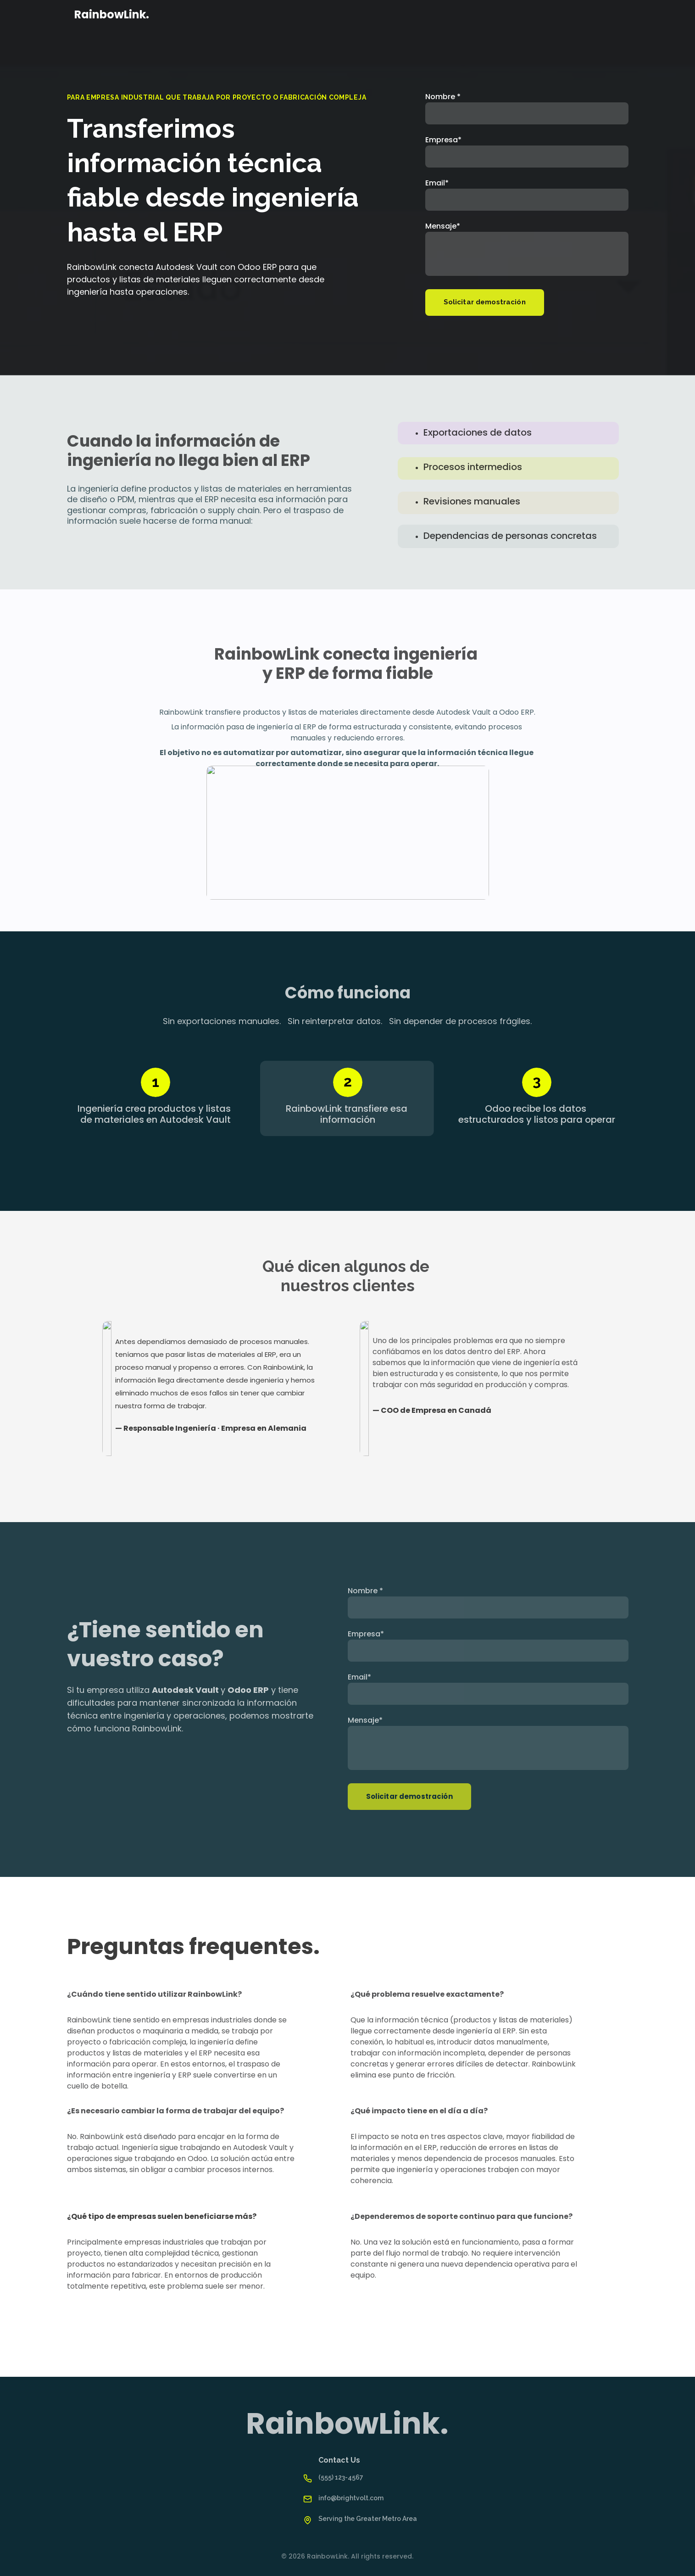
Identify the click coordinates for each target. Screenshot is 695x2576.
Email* (437, 183)
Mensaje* (442, 226)
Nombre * (443, 96)
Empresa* (443, 139)
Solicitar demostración (485, 302)
